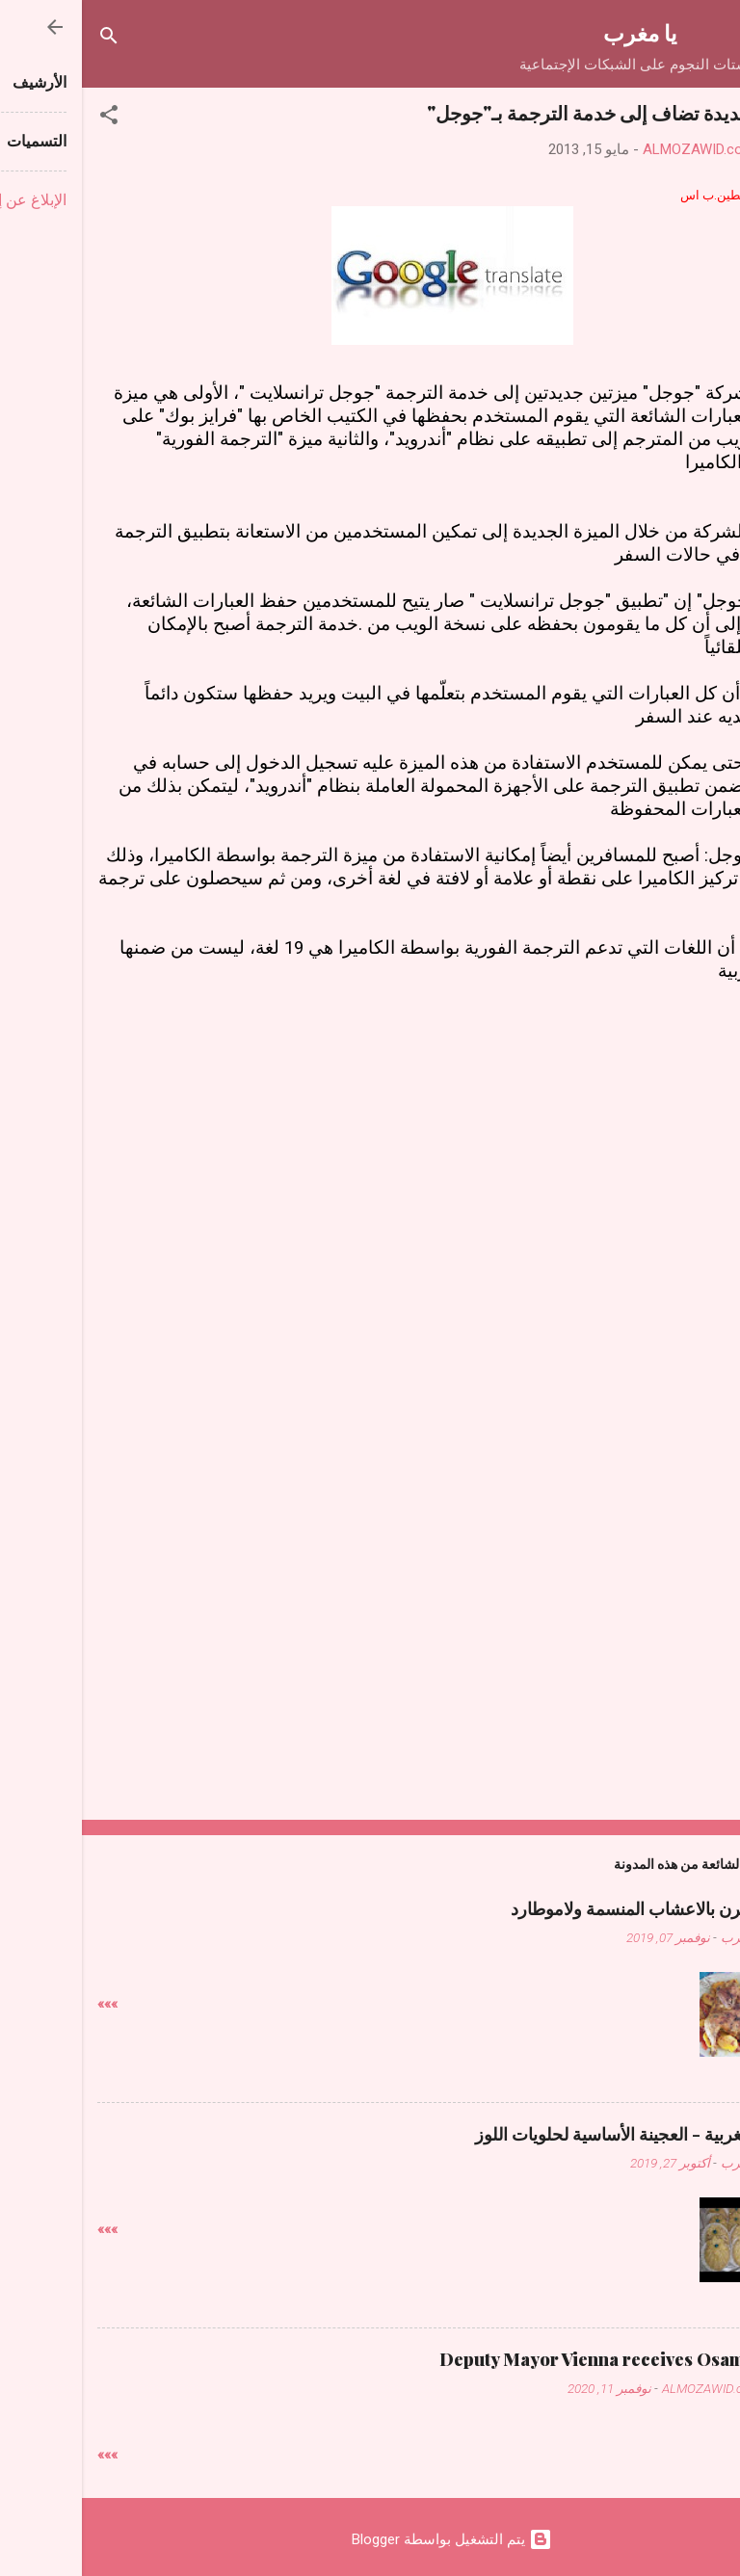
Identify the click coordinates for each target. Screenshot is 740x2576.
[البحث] (27, 39)
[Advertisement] (370, 1133)
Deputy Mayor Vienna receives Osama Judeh (541, 2359)
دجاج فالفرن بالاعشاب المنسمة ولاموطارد (577, 1908)
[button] (27, 118)
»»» (25, 2003)
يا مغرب (558, 32)
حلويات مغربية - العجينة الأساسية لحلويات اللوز (559, 2133)
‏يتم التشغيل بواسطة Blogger (370, 2539)
